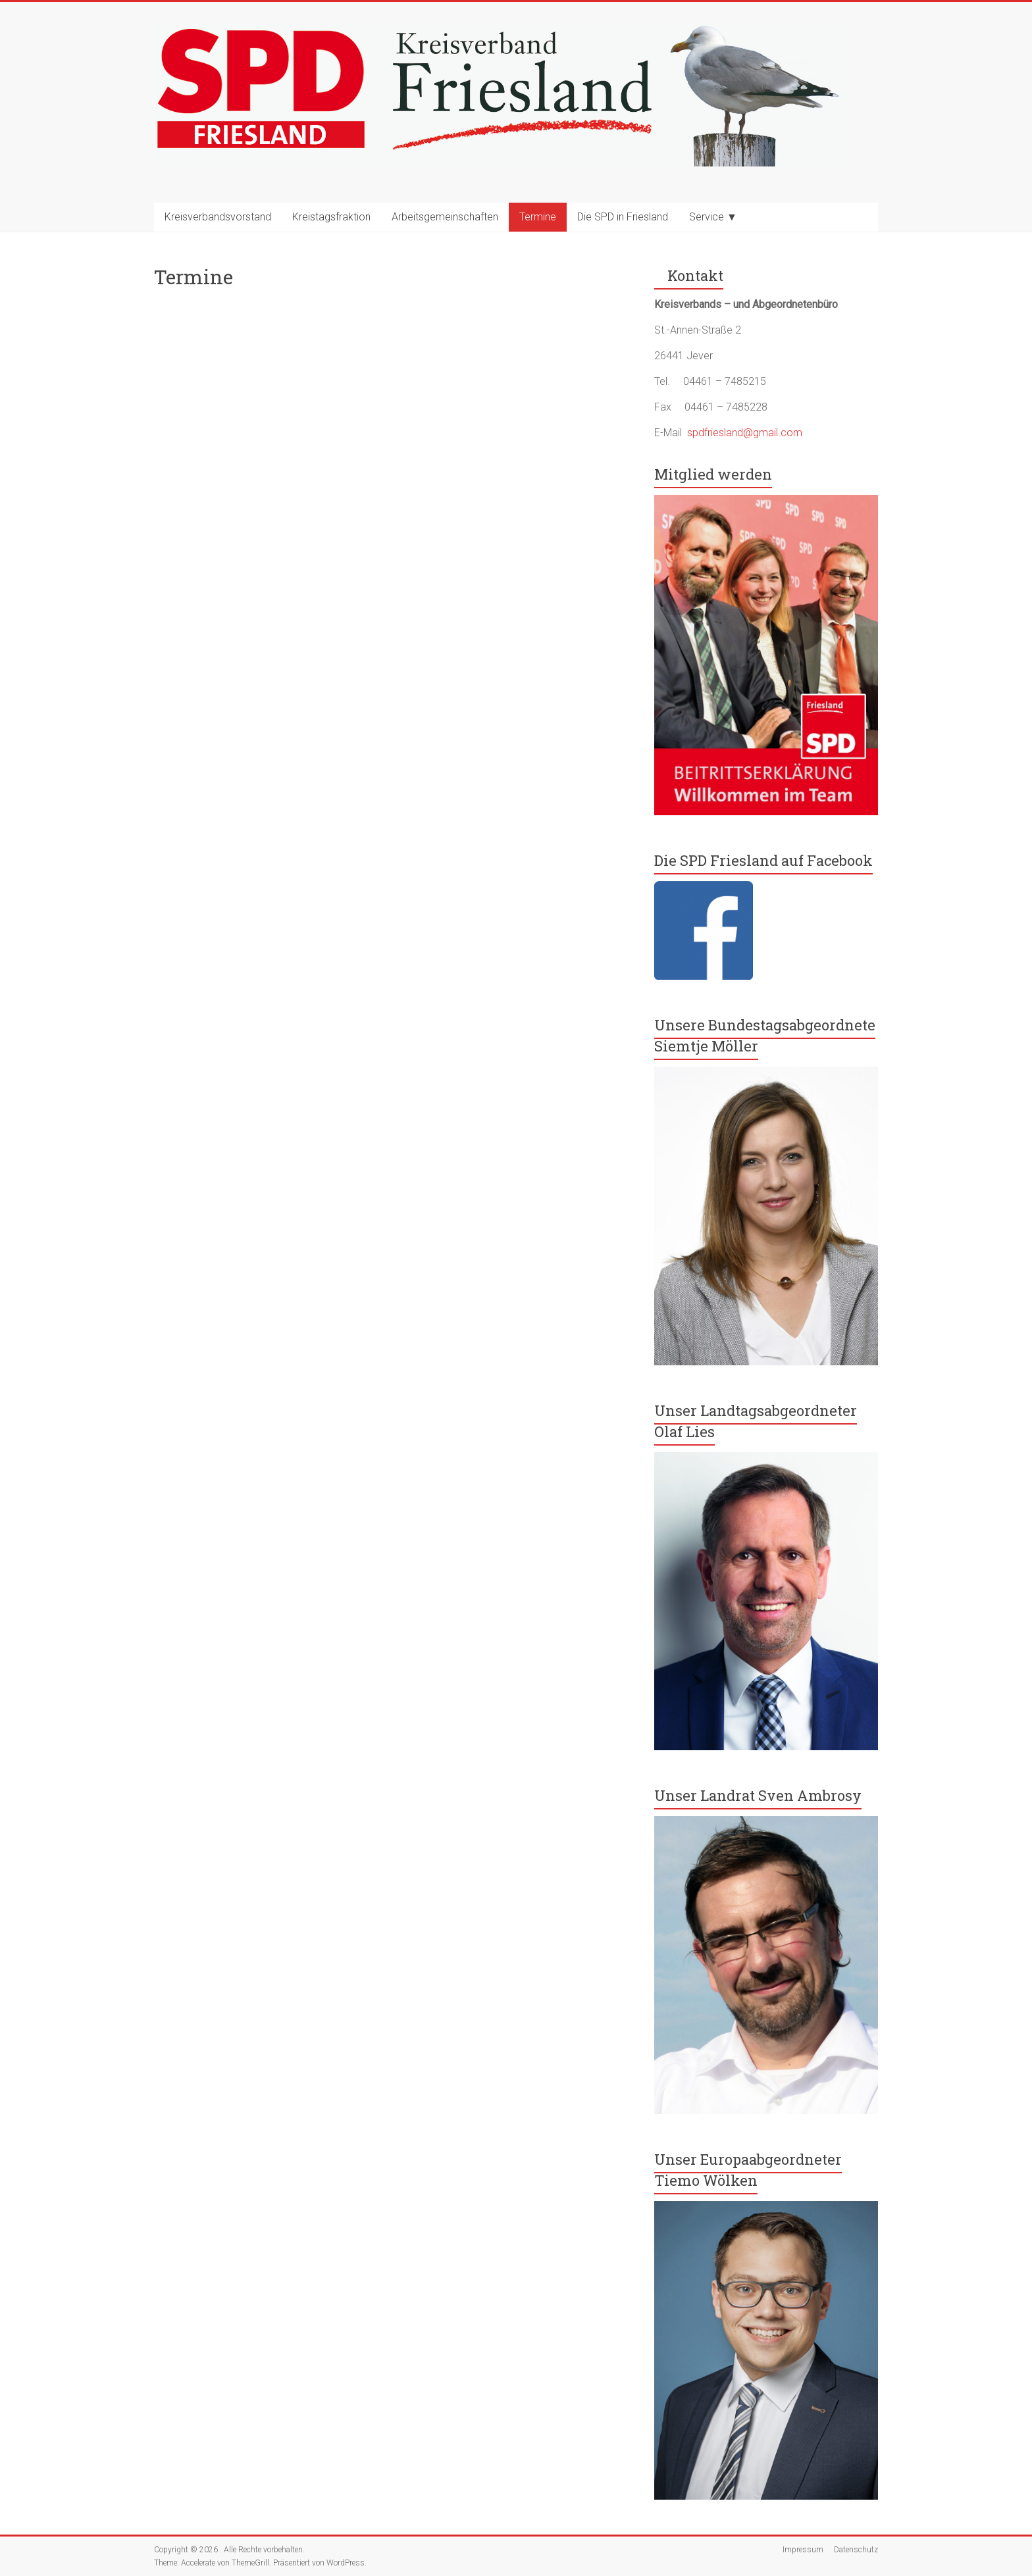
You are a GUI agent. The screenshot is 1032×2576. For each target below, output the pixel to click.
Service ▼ (713, 217)
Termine (537, 217)
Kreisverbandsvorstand (218, 217)
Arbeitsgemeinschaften (445, 217)
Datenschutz (856, 2549)
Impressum (803, 2549)
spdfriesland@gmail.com (744, 432)
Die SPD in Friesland (622, 217)
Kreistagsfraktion (331, 217)
